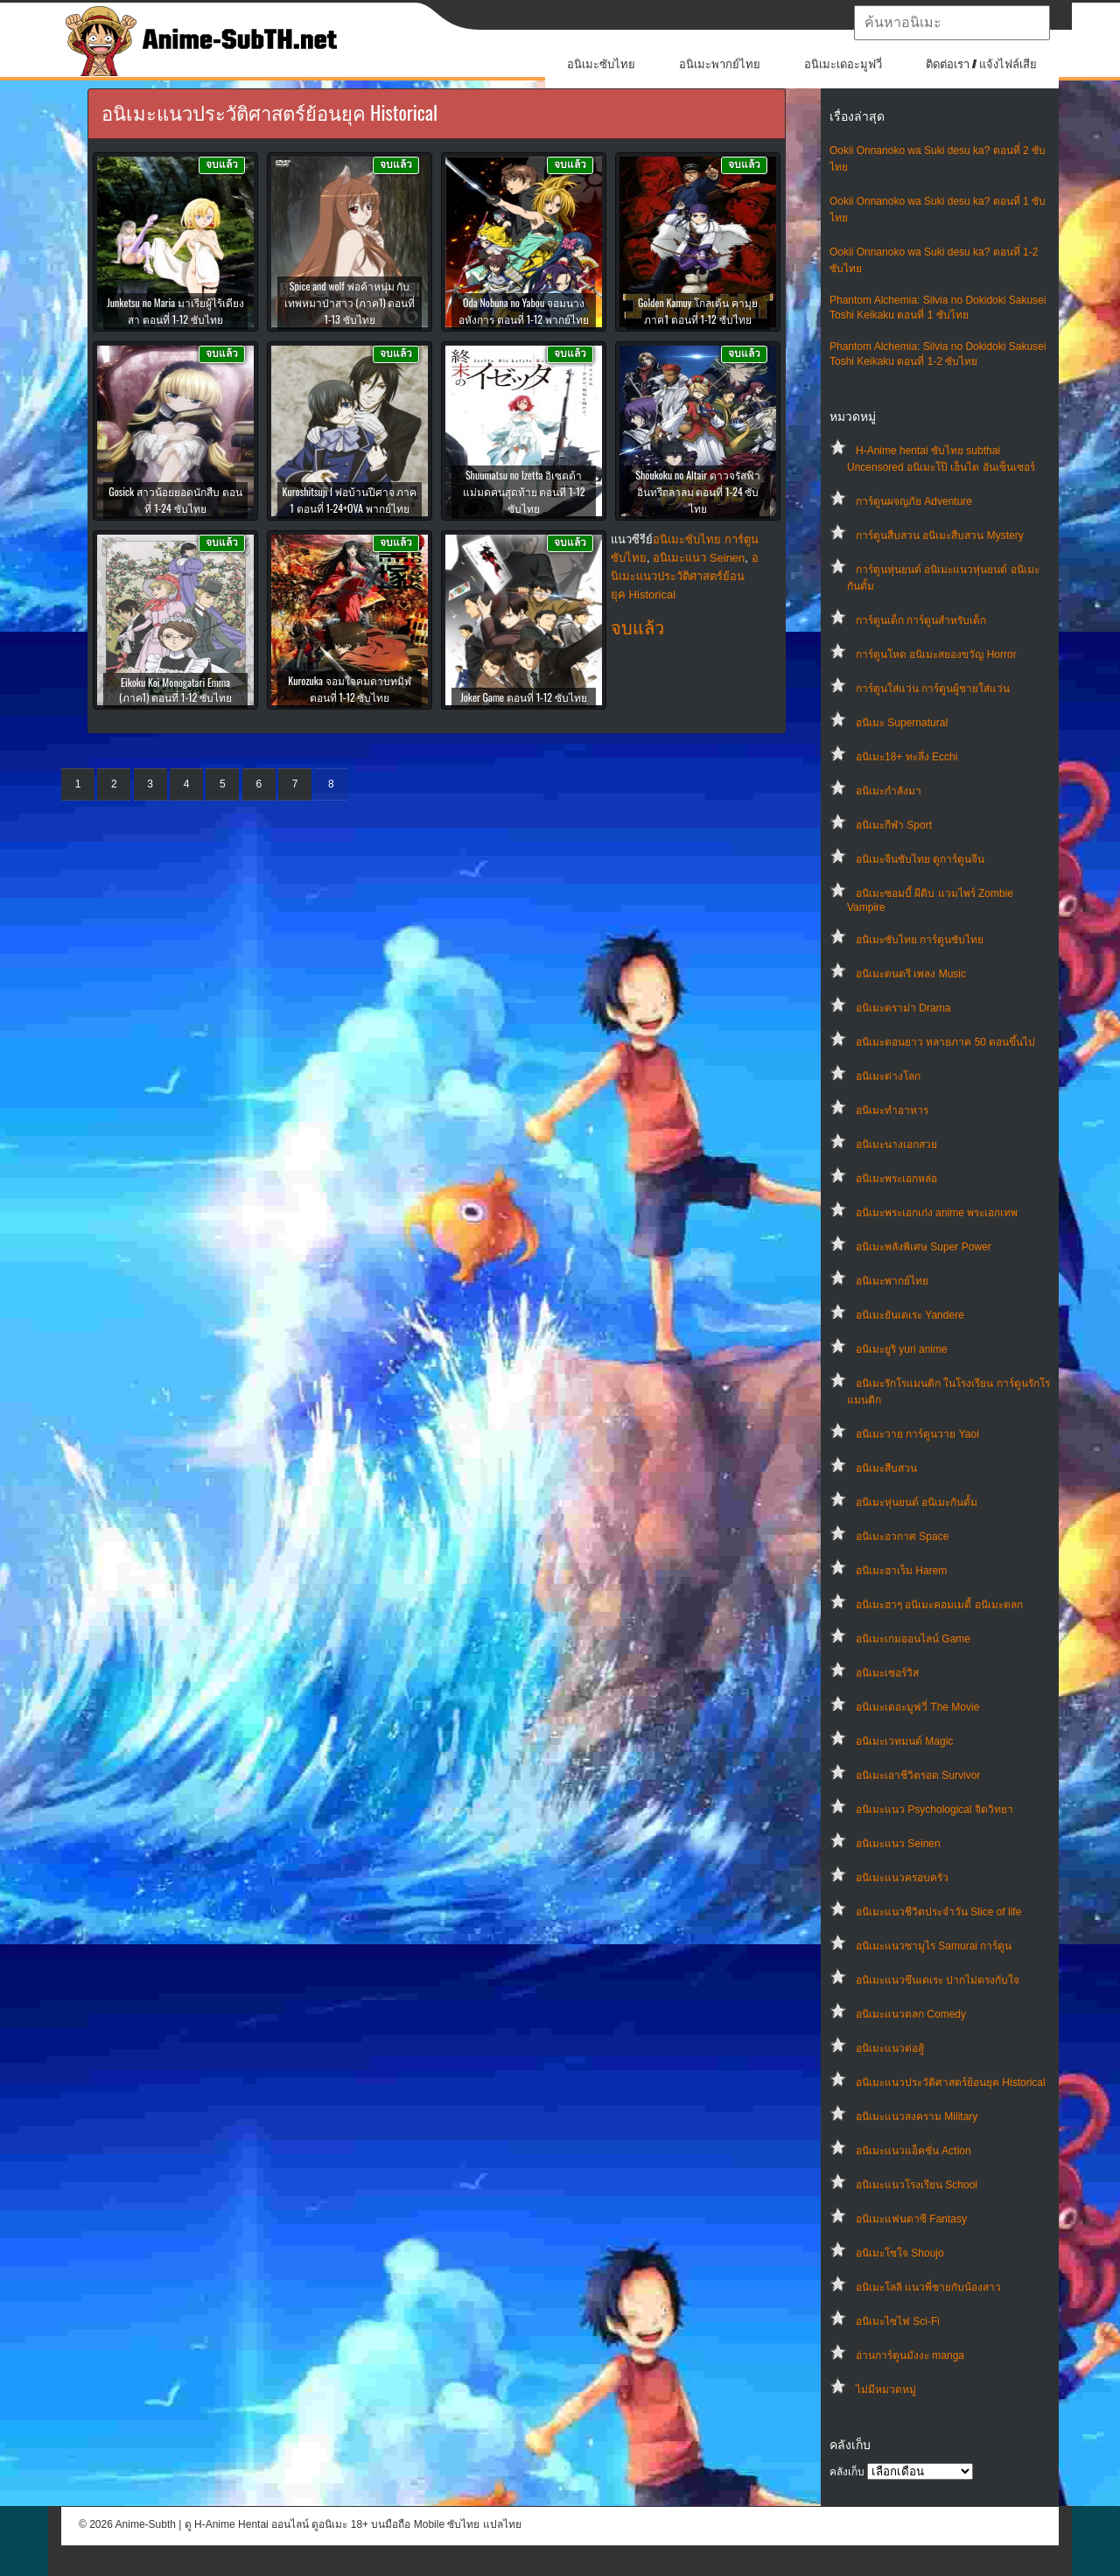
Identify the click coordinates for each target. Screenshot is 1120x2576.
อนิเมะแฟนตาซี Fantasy (911, 2219)
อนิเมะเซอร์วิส (887, 1673)
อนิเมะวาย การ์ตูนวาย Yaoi (917, 1434)
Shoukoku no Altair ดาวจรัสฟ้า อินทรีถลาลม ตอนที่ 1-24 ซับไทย (697, 491)
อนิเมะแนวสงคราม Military (916, 2116)
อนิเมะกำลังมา (888, 791)
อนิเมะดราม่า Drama (903, 1008)
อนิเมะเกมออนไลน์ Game (913, 1639)
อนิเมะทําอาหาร (892, 1110)
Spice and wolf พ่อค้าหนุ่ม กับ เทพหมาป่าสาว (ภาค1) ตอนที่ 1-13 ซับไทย (350, 302)
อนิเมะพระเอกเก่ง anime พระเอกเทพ (937, 1213)
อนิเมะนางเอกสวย (896, 1144)
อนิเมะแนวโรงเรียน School (916, 2185)
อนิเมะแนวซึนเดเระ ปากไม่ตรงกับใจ (937, 1980)
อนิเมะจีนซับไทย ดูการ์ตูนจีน (920, 859)
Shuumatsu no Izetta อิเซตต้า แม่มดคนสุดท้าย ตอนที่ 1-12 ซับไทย (524, 491)
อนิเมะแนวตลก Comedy (911, 2014)
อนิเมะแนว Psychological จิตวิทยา (934, 1809)
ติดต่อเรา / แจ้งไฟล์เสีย (981, 64)
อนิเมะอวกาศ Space (902, 1536)
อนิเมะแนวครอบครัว (902, 1878)
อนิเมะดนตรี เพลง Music (911, 974)
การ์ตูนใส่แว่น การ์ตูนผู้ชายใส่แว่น (933, 688)
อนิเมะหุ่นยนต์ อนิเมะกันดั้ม (916, 1502)
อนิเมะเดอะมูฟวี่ (843, 64)
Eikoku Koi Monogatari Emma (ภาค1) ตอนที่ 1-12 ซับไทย (175, 689)
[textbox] (952, 22)
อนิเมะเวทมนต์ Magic (904, 1741)
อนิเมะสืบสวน (886, 1468)
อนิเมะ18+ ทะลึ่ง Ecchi (906, 757)
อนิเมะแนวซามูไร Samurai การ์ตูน (934, 1946)
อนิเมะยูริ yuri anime (902, 1349)
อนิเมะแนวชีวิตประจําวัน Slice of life (938, 1912)
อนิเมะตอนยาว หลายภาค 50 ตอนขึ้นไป (945, 1042)
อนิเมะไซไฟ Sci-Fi (898, 2321)
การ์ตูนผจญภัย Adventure (914, 501)
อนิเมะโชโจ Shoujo (900, 2253)
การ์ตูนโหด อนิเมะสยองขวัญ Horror (936, 654)
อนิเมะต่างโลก (888, 1076)
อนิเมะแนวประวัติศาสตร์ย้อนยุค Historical (951, 2082)
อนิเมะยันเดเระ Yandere (910, 1315)
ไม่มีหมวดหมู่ (886, 2390)
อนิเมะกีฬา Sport (894, 825)
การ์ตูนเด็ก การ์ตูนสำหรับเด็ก (921, 620)
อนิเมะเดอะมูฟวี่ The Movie (917, 1707)
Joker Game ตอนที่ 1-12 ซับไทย (523, 697)
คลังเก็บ (847, 2472)
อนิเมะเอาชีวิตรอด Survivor (918, 1775)
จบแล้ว (637, 628)
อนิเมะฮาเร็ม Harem (901, 1570)
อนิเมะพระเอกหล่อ (896, 1178)
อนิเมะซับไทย (601, 64)
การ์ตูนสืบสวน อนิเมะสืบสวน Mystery (940, 535)
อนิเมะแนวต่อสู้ (890, 2048)
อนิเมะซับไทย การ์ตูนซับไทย (920, 940)
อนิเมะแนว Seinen (898, 1844)
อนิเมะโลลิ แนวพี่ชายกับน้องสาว (928, 2287)
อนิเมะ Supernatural (902, 723)
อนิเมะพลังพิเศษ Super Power (923, 1247)
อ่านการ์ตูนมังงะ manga (910, 2355)
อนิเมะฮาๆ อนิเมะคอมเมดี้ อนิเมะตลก (939, 1605)
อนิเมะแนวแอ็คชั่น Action (913, 2151)
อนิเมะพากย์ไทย (719, 64)
